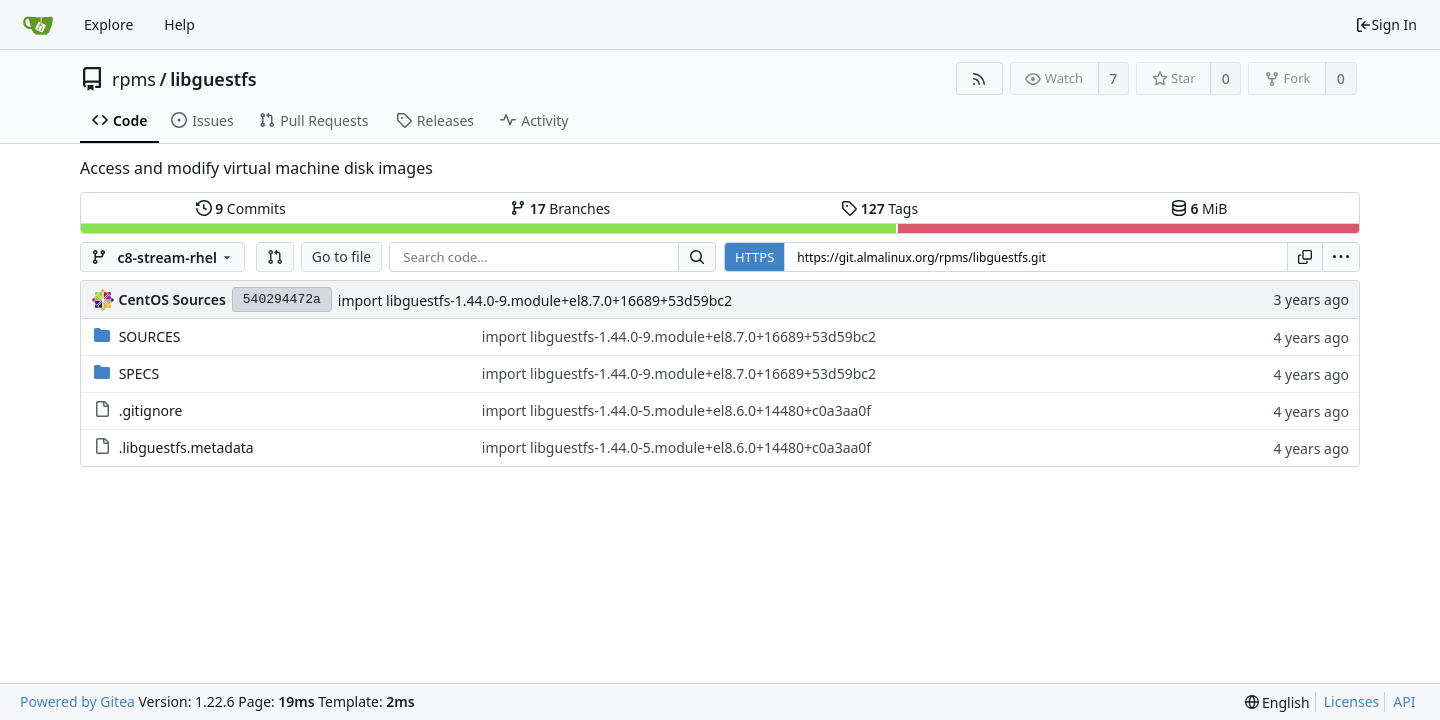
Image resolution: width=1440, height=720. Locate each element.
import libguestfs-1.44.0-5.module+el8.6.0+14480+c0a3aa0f (676, 410)
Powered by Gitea (77, 701)
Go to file (341, 256)
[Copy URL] (1305, 257)
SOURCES (150, 336)
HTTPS (754, 257)
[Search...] (697, 257)
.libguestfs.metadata (186, 447)
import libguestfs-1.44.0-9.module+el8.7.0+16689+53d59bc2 (535, 300)
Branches (560, 208)
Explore (108, 24)
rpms (134, 79)
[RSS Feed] (979, 78)
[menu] (1341, 257)
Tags (879, 208)
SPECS (139, 373)
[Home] (38, 25)
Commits (241, 208)
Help (179, 24)
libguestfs (213, 79)
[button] (275, 257)
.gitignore (151, 410)
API (1404, 701)
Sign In (1386, 24)
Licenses (1352, 701)
